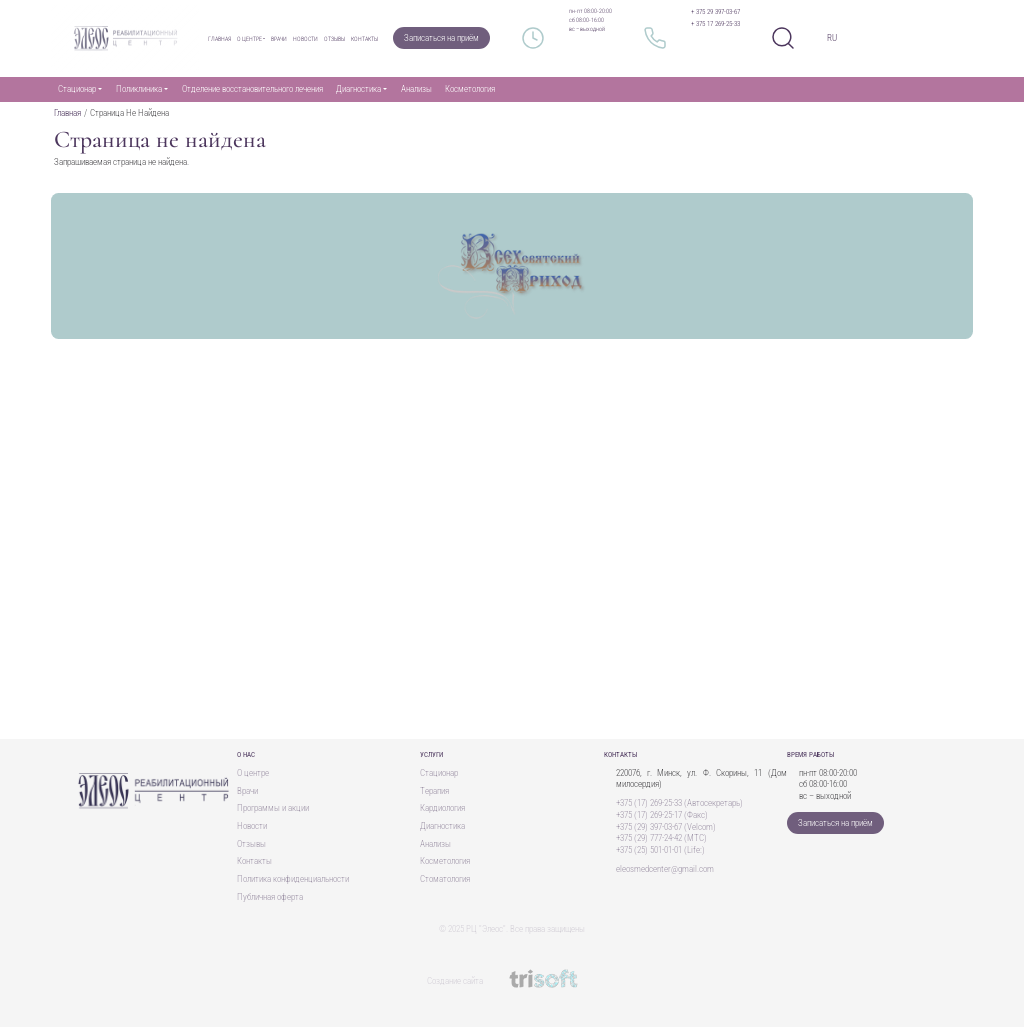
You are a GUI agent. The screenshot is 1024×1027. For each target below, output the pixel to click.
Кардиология (442, 808)
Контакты (364, 38)
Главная (219, 38)
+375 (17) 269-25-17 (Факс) (662, 815)
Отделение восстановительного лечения (252, 89)
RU (832, 38)
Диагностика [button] (358, 89)
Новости (305, 38)
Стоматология (445, 879)
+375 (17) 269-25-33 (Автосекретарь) (679, 803)
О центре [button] (249, 38)
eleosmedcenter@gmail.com (665, 869)
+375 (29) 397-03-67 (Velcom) (666, 827)
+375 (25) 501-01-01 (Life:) (660, 850)
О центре (253, 773)
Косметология (470, 89)
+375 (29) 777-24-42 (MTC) (661, 838)
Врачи (279, 38)
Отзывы (334, 38)
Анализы (416, 89)
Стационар (439, 773)
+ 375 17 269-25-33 (715, 24)
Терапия (434, 791)
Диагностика (442, 826)
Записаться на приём (441, 38)
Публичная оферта (270, 897)
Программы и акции (273, 808)
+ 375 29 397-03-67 (715, 12)
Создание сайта (512, 981)
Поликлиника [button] (139, 89)
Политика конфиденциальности (293, 879)
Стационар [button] (77, 89)
